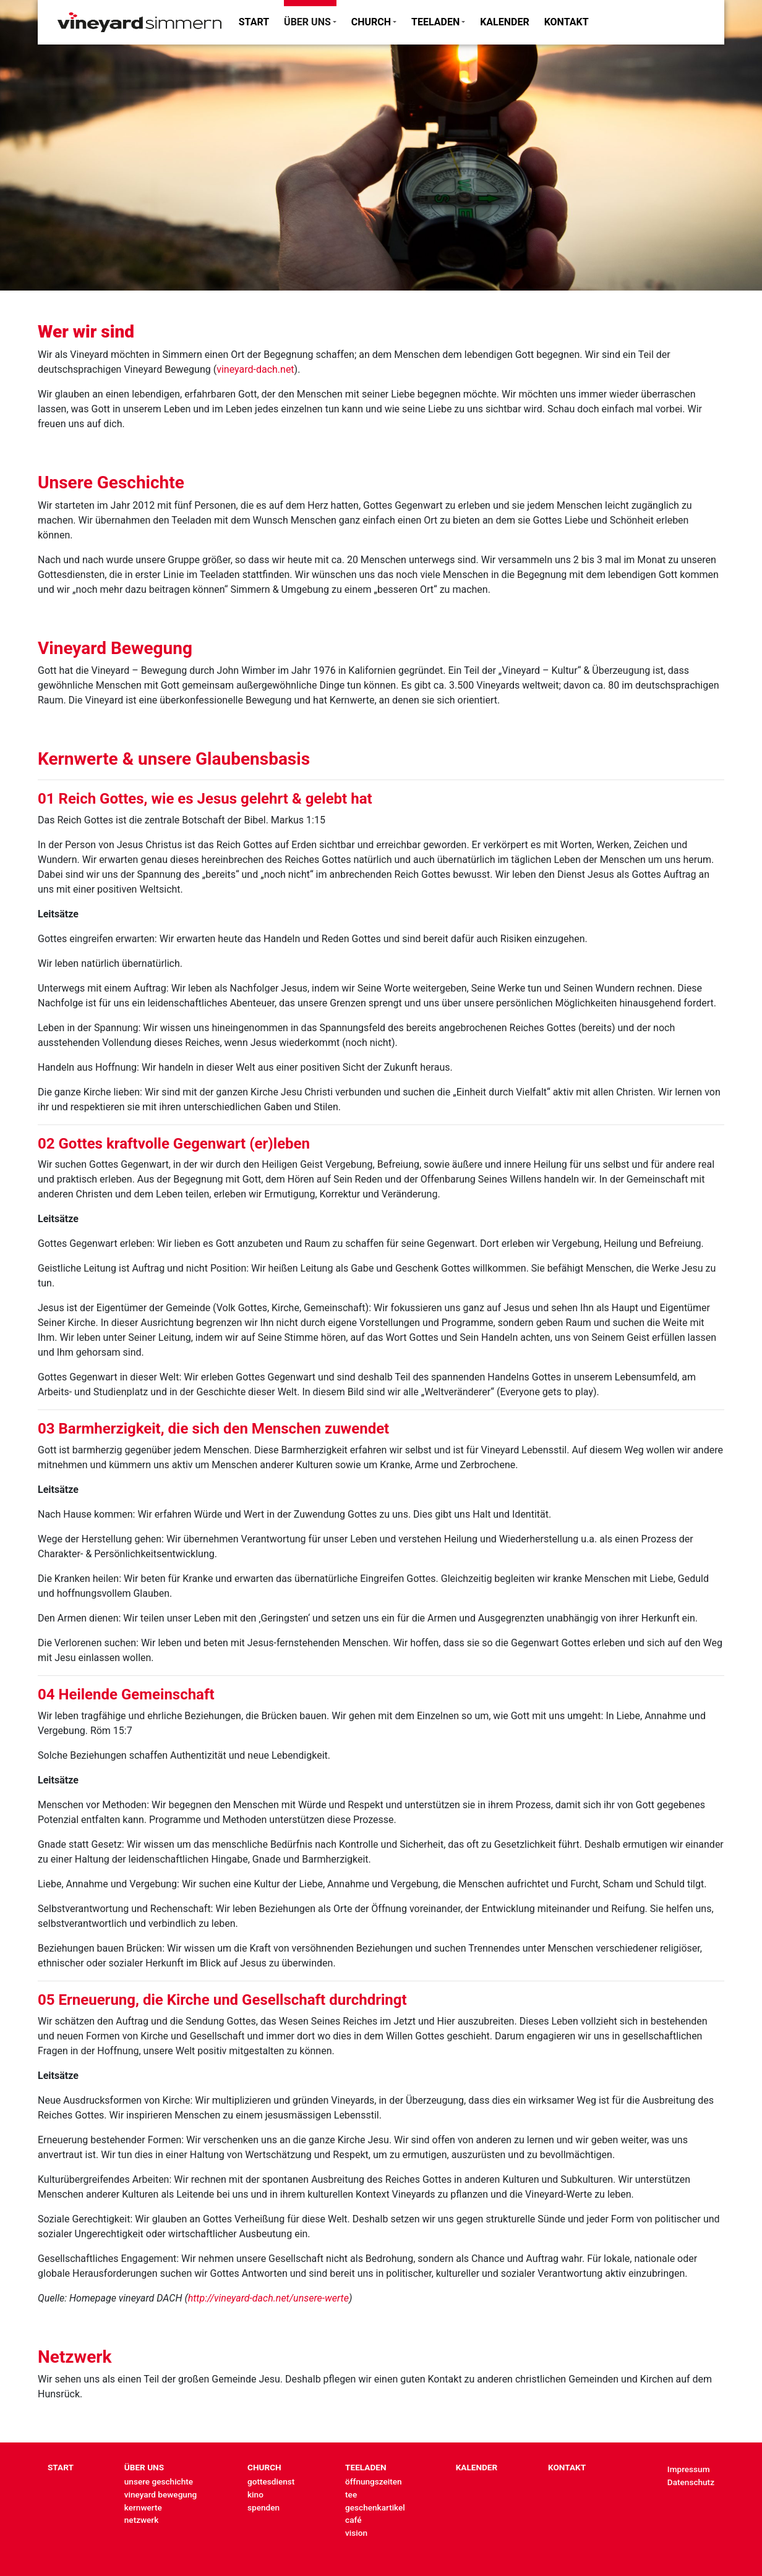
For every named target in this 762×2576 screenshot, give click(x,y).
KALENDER (504, 22)
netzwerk (141, 2520)
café (353, 2520)
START (254, 22)
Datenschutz (690, 2482)
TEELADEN (435, 22)
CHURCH (371, 22)
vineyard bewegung (160, 2494)
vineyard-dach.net (255, 369)
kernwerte (143, 2507)
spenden (263, 2507)
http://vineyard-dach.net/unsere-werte (268, 2298)
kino (255, 2494)
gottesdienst (270, 2481)
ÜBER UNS (307, 22)
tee (351, 2494)
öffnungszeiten (373, 2481)
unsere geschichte (158, 2481)
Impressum (688, 2469)
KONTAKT (566, 22)
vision (356, 2533)
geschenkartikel (375, 2507)
